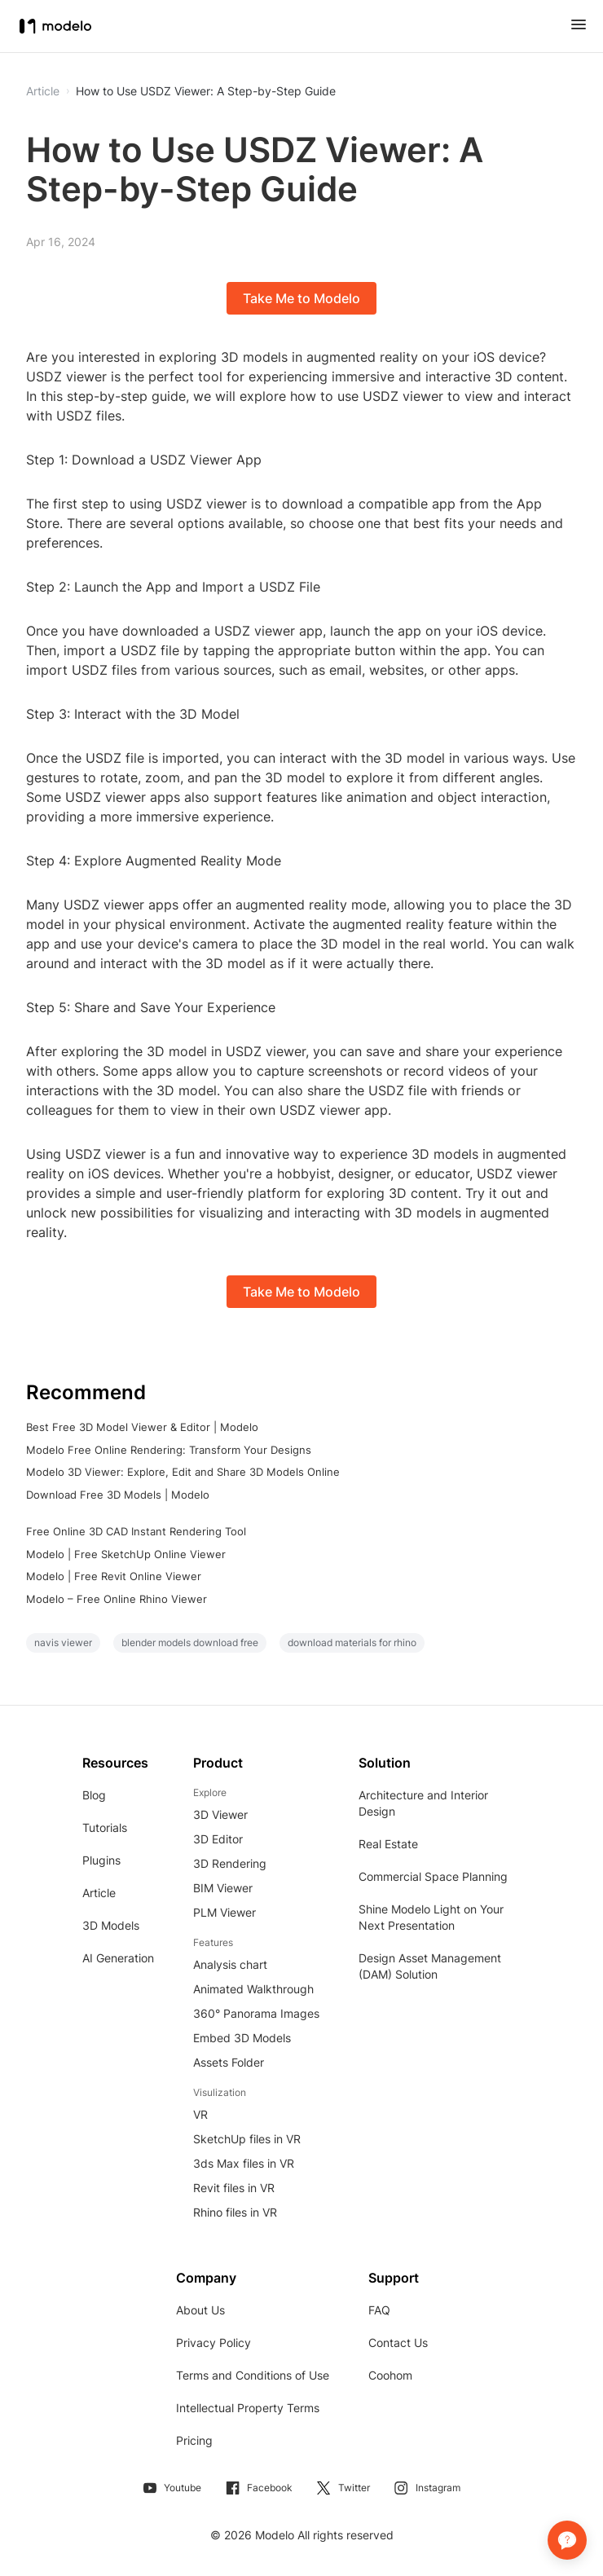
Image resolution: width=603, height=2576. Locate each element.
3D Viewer (220, 1814)
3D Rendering (229, 1863)
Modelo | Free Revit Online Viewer (113, 1576)
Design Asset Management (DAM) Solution (430, 1966)
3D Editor (218, 1839)
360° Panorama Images (256, 2013)
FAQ (379, 2310)
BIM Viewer (223, 1888)
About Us (200, 2310)
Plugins (101, 1860)
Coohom (390, 2375)
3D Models (110, 1925)
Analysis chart (230, 1964)
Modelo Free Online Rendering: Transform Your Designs (168, 1449)
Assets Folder (228, 2062)
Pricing (194, 2440)
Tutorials (104, 1827)
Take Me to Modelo (301, 298)
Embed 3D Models (242, 2038)
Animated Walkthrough (253, 1989)
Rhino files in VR (235, 2212)
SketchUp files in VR (247, 2139)
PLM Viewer (224, 1912)
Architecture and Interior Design (423, 1803)
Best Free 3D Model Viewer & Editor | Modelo (142, 1426)
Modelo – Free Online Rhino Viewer (116, 1598)
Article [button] (42, 91)
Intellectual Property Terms (247, 2408)
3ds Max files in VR (243, 2163)
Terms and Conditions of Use (252, 2375)
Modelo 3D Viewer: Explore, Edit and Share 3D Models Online (183, 1471)
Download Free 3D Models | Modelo (117, 1494)
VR (200, 2114)
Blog (94, 1795)
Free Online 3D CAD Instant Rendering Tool (136, 1531)
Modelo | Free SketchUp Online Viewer (126, 1554)
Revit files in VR (234, 2188)
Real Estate (388, 1844)
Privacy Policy (213, 2342)
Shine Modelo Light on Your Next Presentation (431, 1917)
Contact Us (398, 2342)
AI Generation (118, 1958)
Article (99, 1893)
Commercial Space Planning (433, 1876)
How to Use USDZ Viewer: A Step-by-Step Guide (206, 91)
